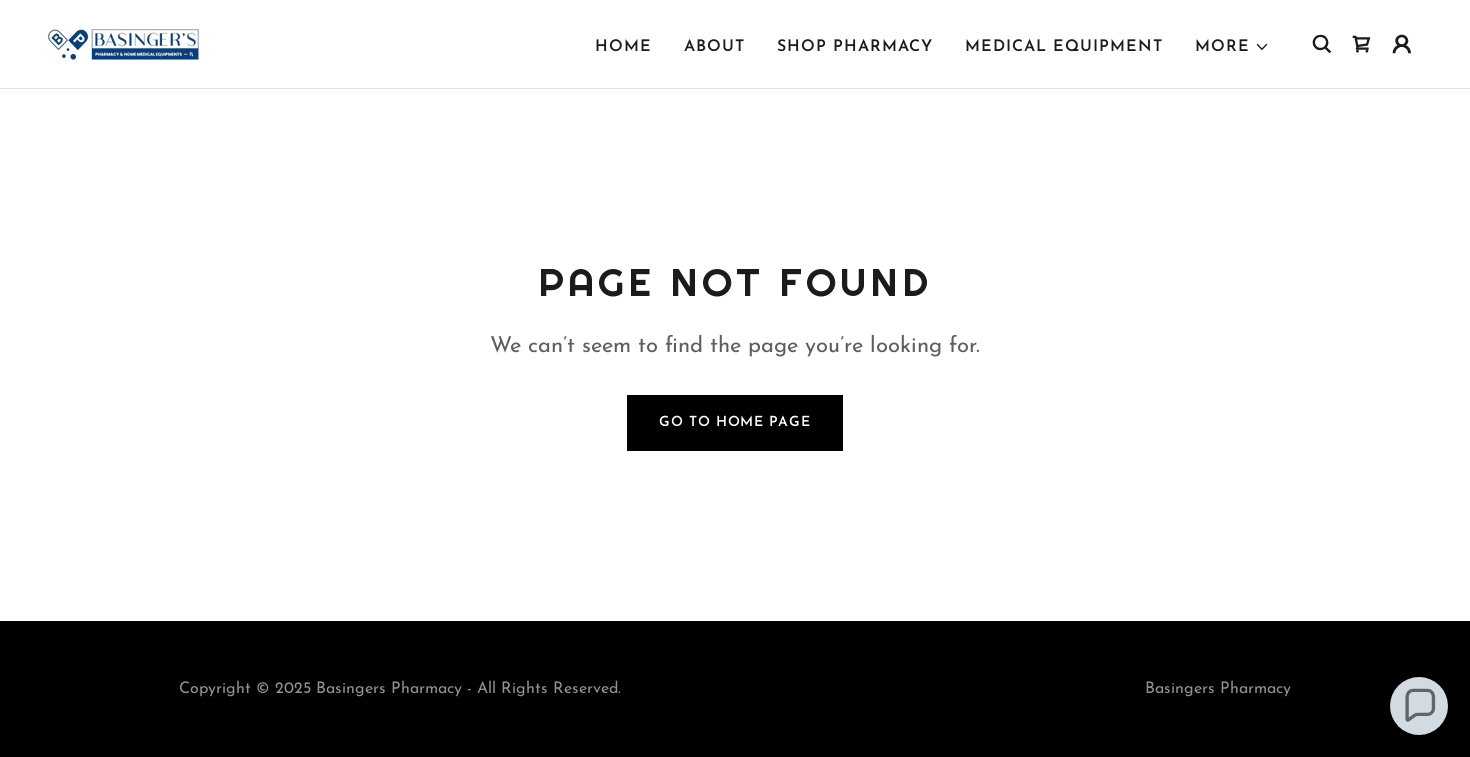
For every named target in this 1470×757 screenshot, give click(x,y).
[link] (123, 43)
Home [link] (623, 47)
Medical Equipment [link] (1064, 47)
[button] (1232, 47)
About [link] (714, 47)
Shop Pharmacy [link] (855, 47)
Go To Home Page (734, 422)
